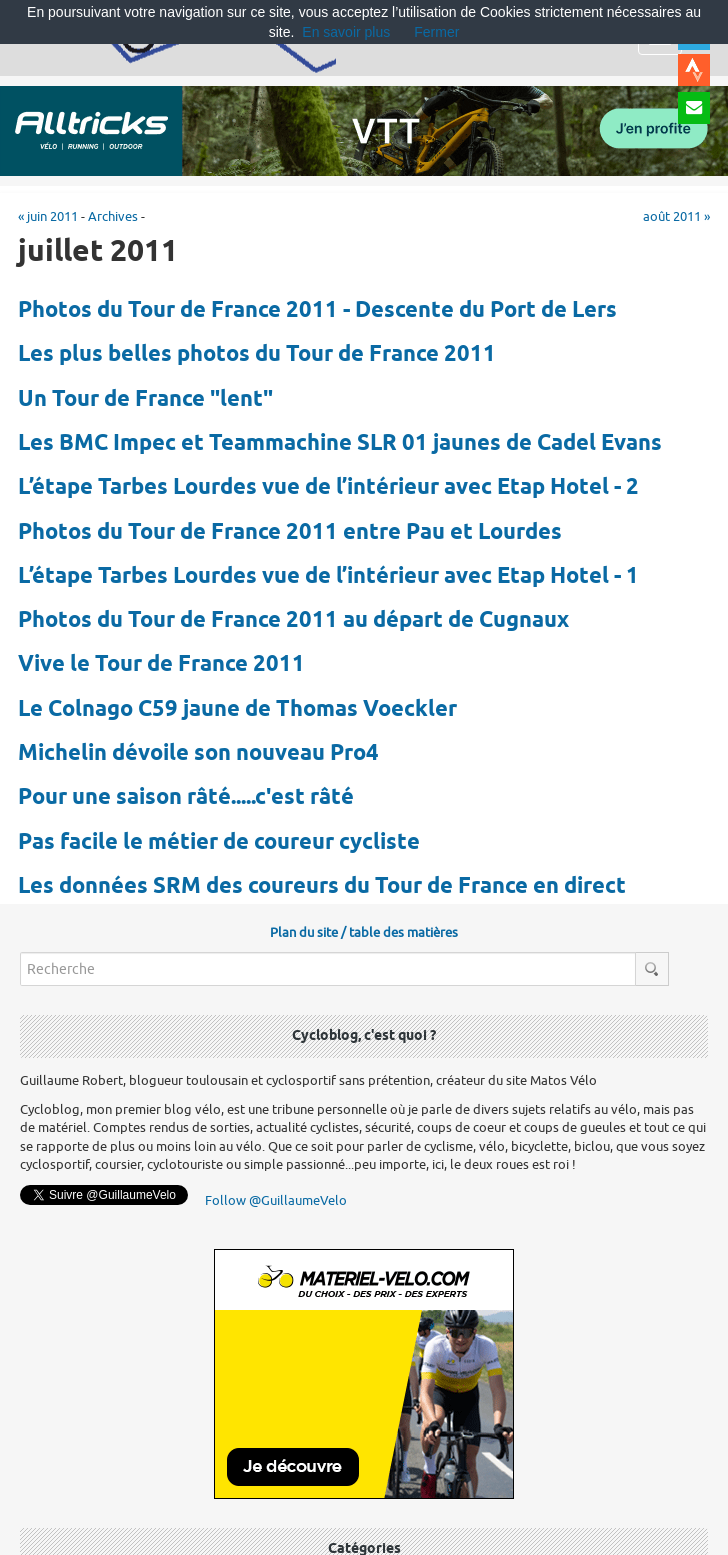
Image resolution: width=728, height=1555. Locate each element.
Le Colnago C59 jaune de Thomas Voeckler (237, 710)
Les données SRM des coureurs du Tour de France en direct (322, 887)
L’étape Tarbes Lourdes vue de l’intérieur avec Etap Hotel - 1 (328, 577)
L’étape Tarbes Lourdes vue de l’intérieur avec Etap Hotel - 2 (328, 488)
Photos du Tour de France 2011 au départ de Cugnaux (293, 621)
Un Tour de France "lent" (145, 400)
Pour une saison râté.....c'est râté (186, 798)
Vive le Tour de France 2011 (161, 665)
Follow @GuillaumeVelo (276, 1200)
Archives (113, 216)
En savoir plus (346, 32)
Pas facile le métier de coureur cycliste (219, 843)
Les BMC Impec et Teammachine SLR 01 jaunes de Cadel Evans (340, 444)
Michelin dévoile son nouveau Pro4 (198, 754)
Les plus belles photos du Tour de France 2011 (257, 355)
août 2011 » (676, 216)
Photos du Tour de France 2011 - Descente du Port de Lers (317, 311)
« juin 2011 (48, 216)
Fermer (436, 32)
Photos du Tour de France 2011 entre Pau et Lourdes (290, 533)
